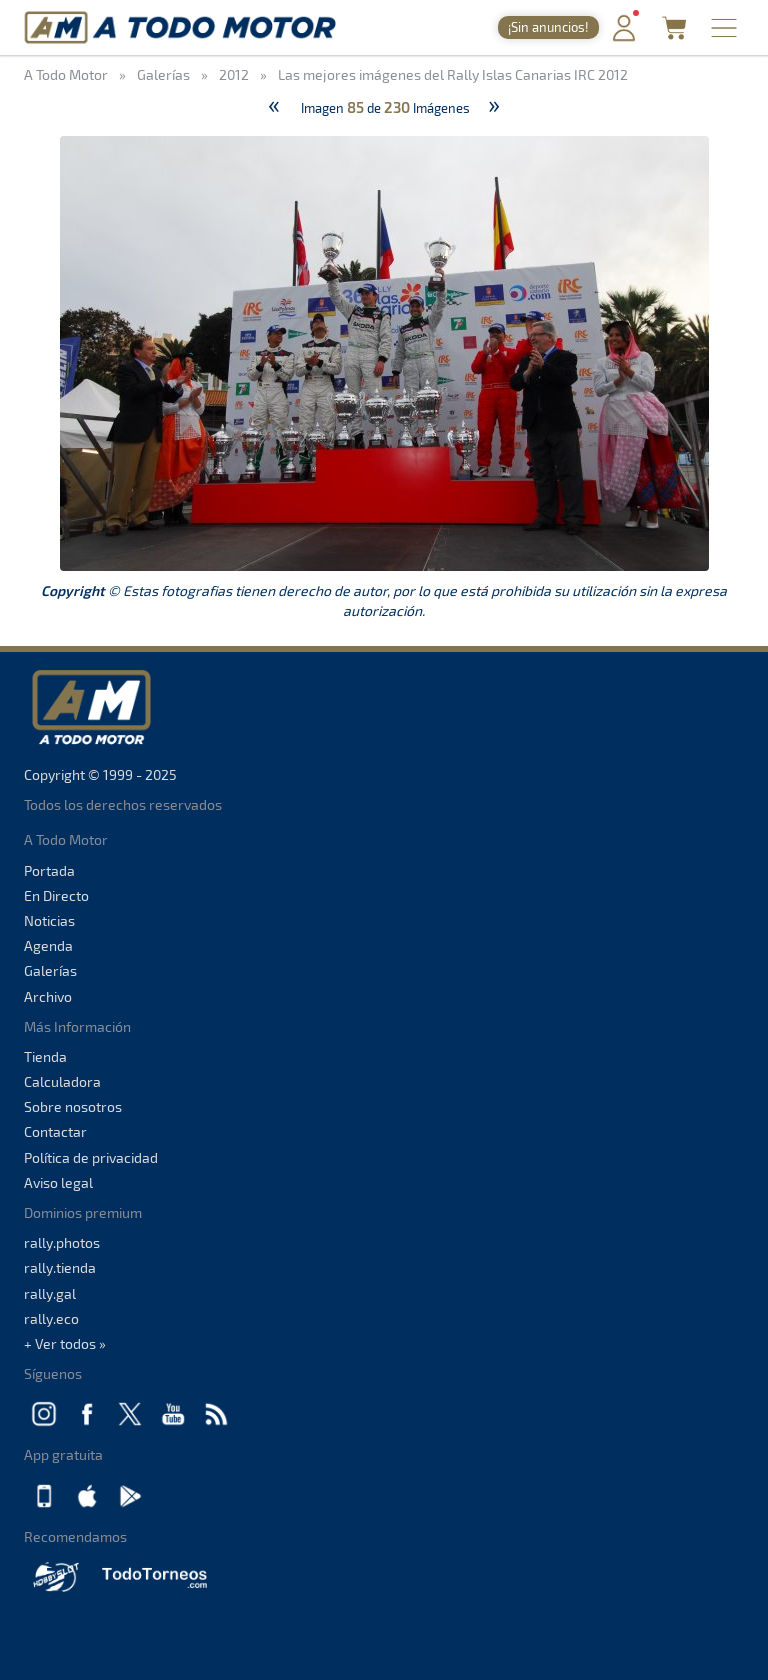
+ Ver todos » (65, 1343)
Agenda (48, 945)
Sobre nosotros (73, 1106)
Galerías (50, 970)
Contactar (55, 1131)
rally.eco (51, 1318)
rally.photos (62, 1242)
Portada (49, 870)
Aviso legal (58, 1182)
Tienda (45, 1056)
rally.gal (50, 1293)
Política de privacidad (91, 1157)
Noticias (49, 920)
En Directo (56, 895)
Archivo (48, 996)
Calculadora (62, 1081)
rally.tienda (60, 1267)
